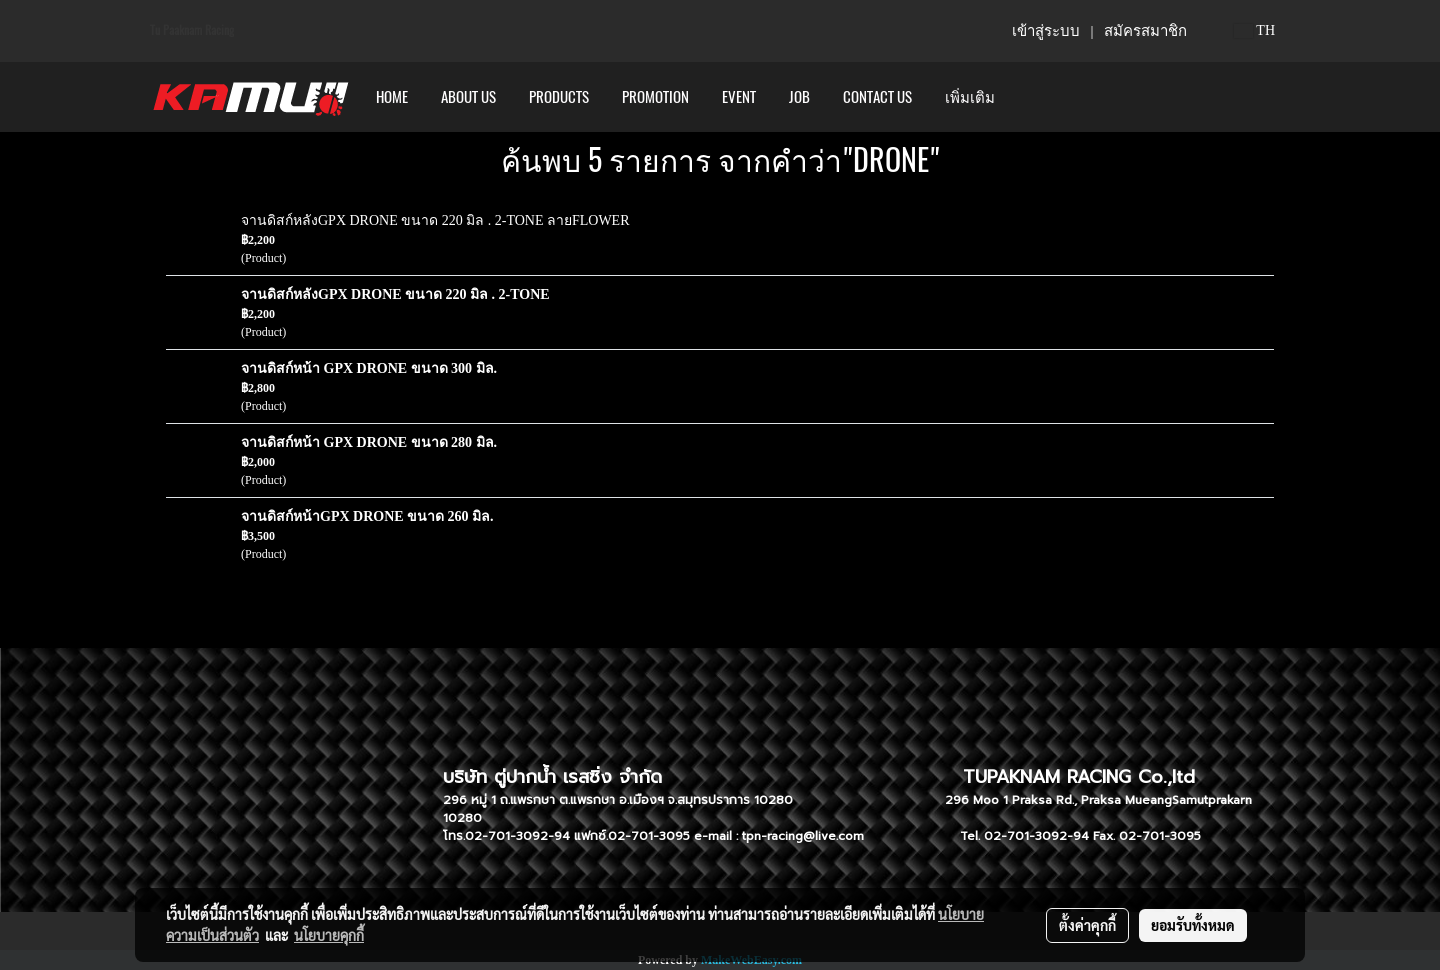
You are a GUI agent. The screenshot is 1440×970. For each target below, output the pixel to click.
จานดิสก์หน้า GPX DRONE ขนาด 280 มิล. (369, 442)
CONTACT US (877, 97)
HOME (392, 97)
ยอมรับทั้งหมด (1193, 925)
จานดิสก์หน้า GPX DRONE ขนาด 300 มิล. (369, 368)
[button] (1029, 97)
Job (799, 97)
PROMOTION (655, 97)
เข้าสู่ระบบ (1046, 31)
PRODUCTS (559, 97)
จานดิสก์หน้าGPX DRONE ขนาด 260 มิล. (367, 516)
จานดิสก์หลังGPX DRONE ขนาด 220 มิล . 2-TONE (395, 294)
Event (739, 97)
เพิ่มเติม (970, 97)
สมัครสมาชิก (1145, 31)
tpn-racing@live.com (803, 836)
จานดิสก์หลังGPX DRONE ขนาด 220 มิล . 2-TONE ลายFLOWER (435, 220)
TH (1254, 30)
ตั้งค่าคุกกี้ (1087, 925)
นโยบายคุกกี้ (329, 935)
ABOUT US (468, 97)
